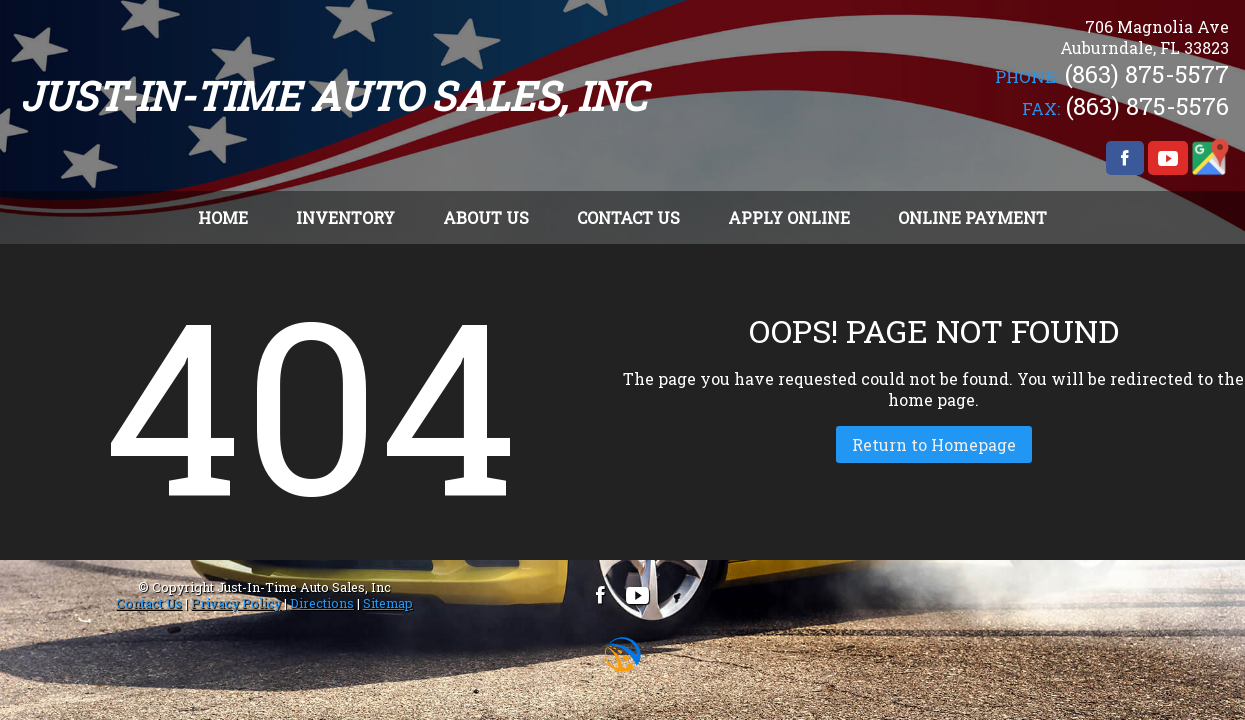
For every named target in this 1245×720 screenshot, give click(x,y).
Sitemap (388, 603)
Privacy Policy (236, 603)
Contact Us (149, 603)
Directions (322, 603)
